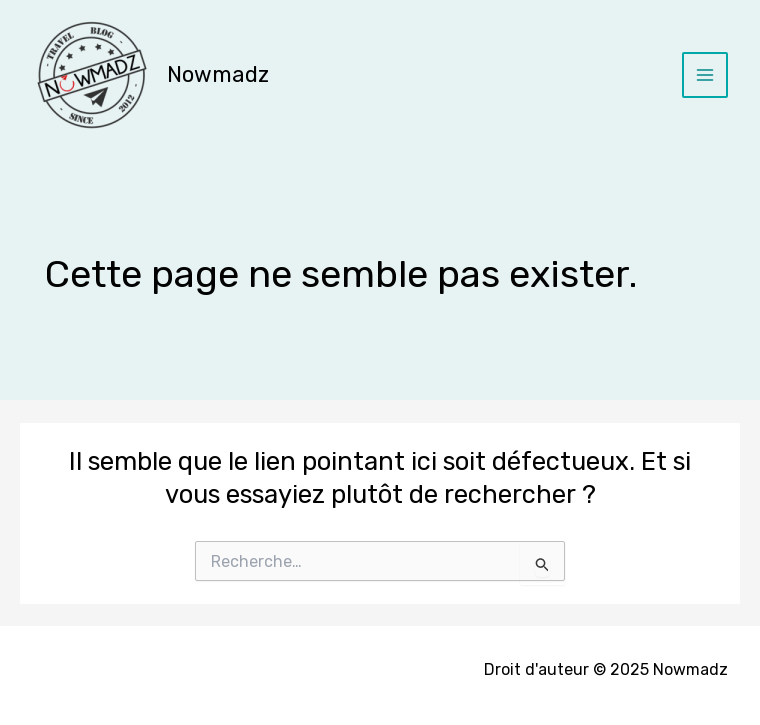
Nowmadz (218, 74)
